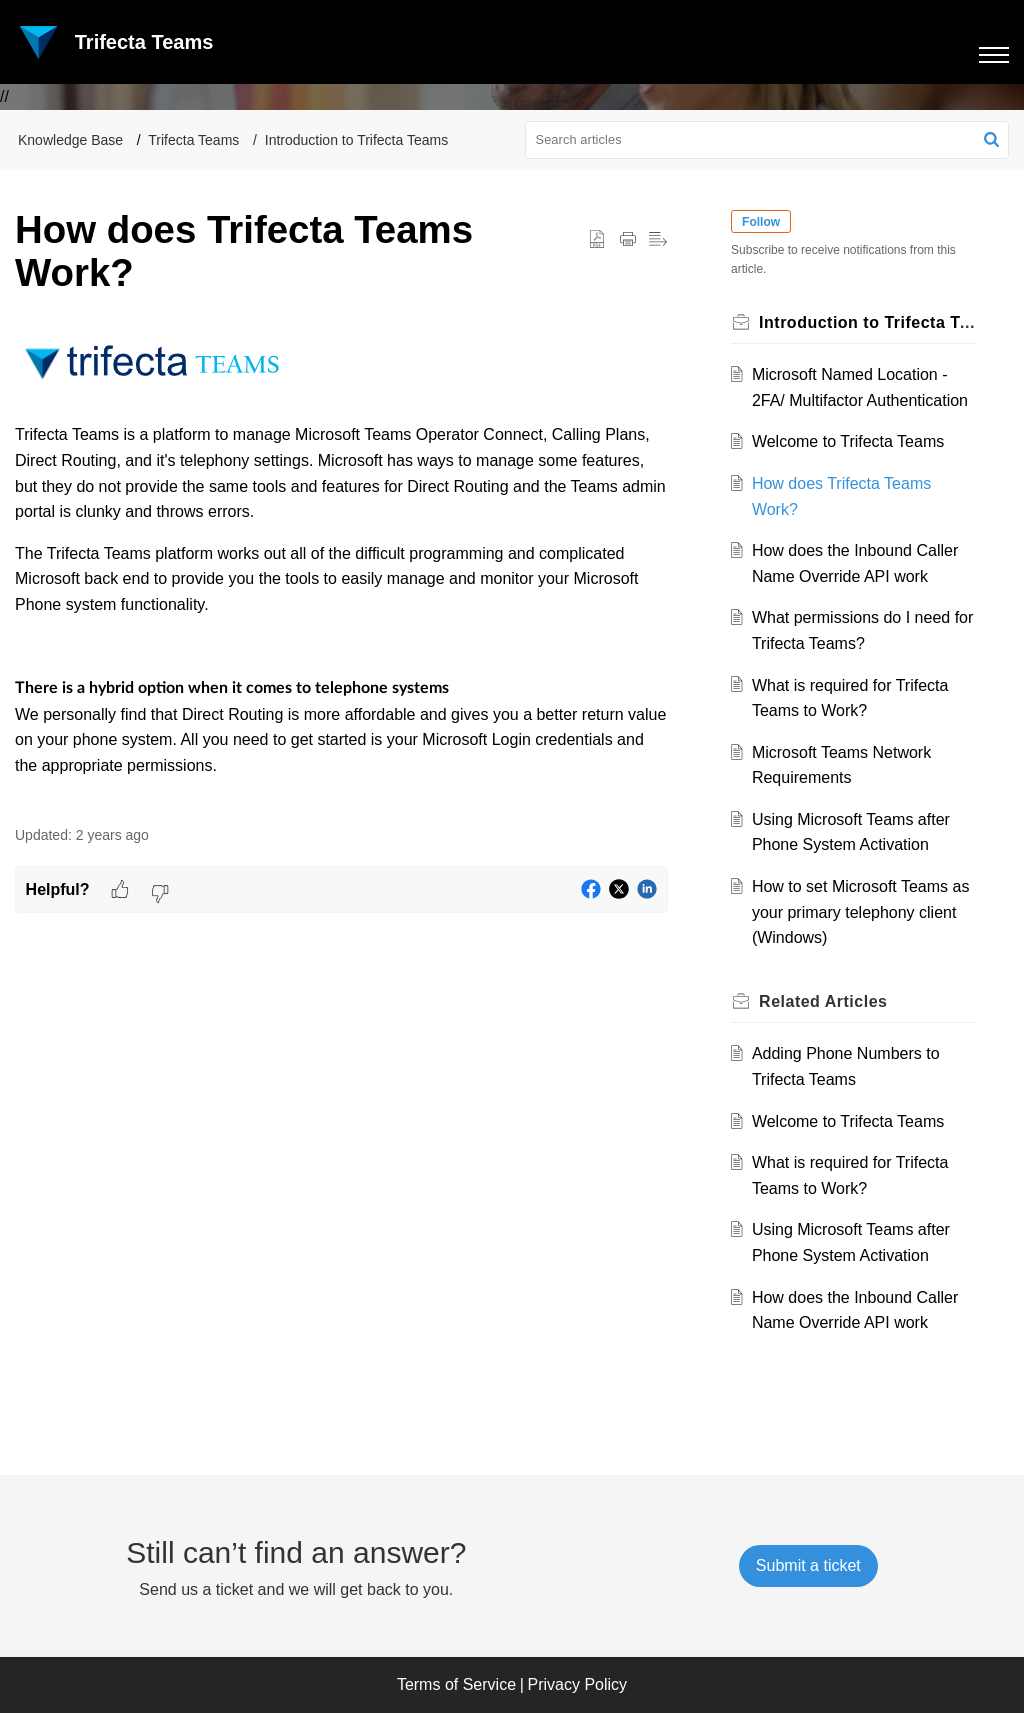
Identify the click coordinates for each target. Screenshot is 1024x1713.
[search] (767, 140)
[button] (991, 140)
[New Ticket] (808, 1565)
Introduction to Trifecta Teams (356, 140)
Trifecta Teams (193, 140)
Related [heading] (824, 1001)
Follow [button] (762, 222)
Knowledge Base (70, 140)
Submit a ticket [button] (808, 1565)
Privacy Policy (578, 1684)
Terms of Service (456, 1684)
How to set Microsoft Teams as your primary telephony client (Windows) (861, 912)
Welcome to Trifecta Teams (848, 441)
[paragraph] (341, 570)
